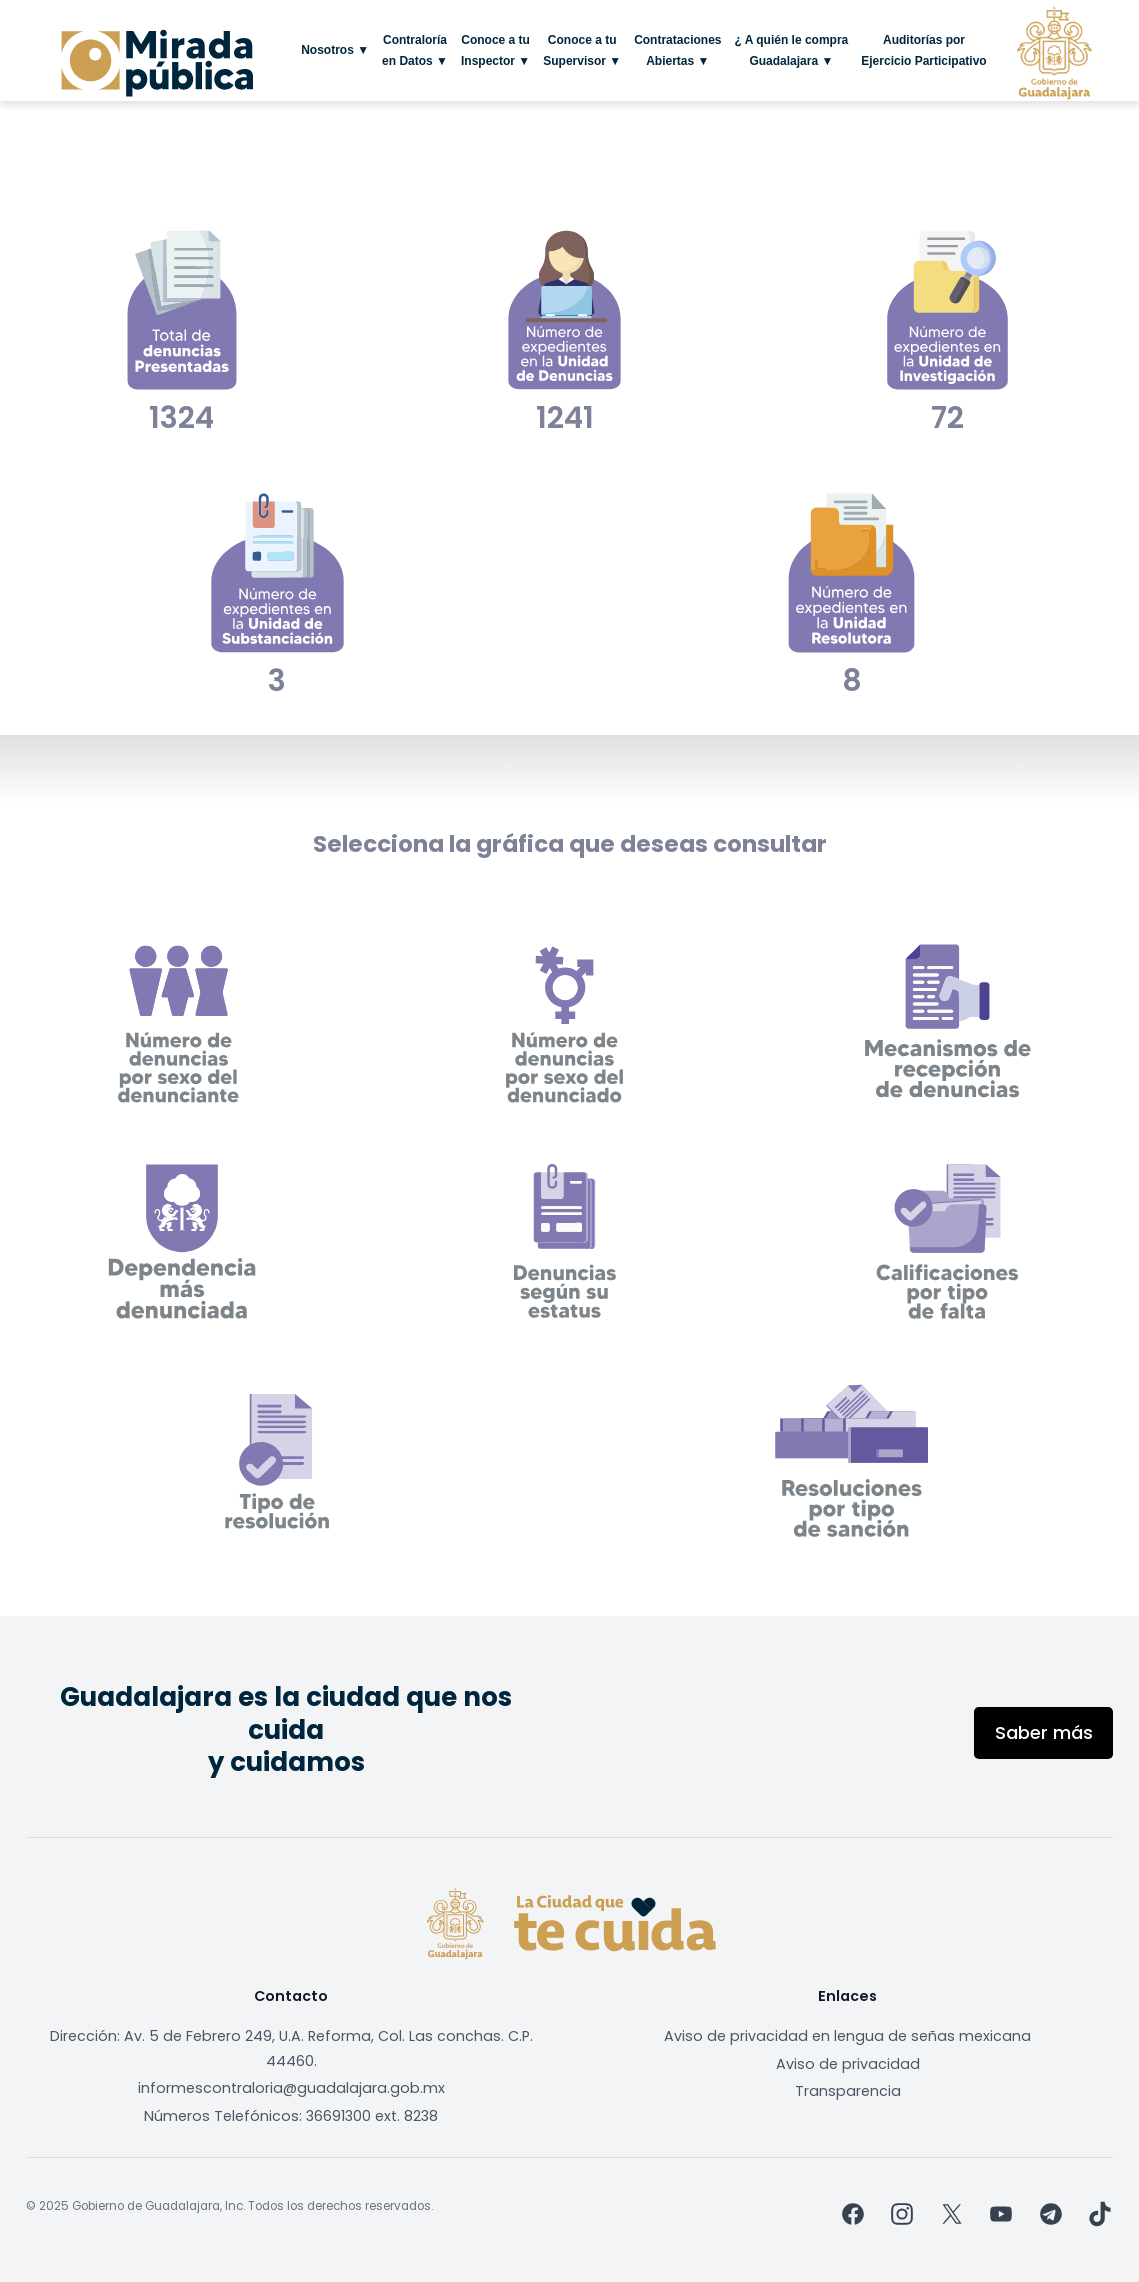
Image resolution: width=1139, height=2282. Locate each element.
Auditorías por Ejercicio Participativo (923, 50)
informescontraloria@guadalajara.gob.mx (291, 2088)
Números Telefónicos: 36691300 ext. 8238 (291, 2116)
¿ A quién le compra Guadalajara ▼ (791, 50)
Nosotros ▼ (335, 50)
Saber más (1044, 1732)
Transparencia (848, 2091)
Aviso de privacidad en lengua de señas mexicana (847, 2036)
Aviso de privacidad (848, 2064)
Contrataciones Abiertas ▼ (677, 50)
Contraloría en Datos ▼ (415, 50)
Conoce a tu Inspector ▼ (495, 50)
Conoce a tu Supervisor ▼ (582, 50)
